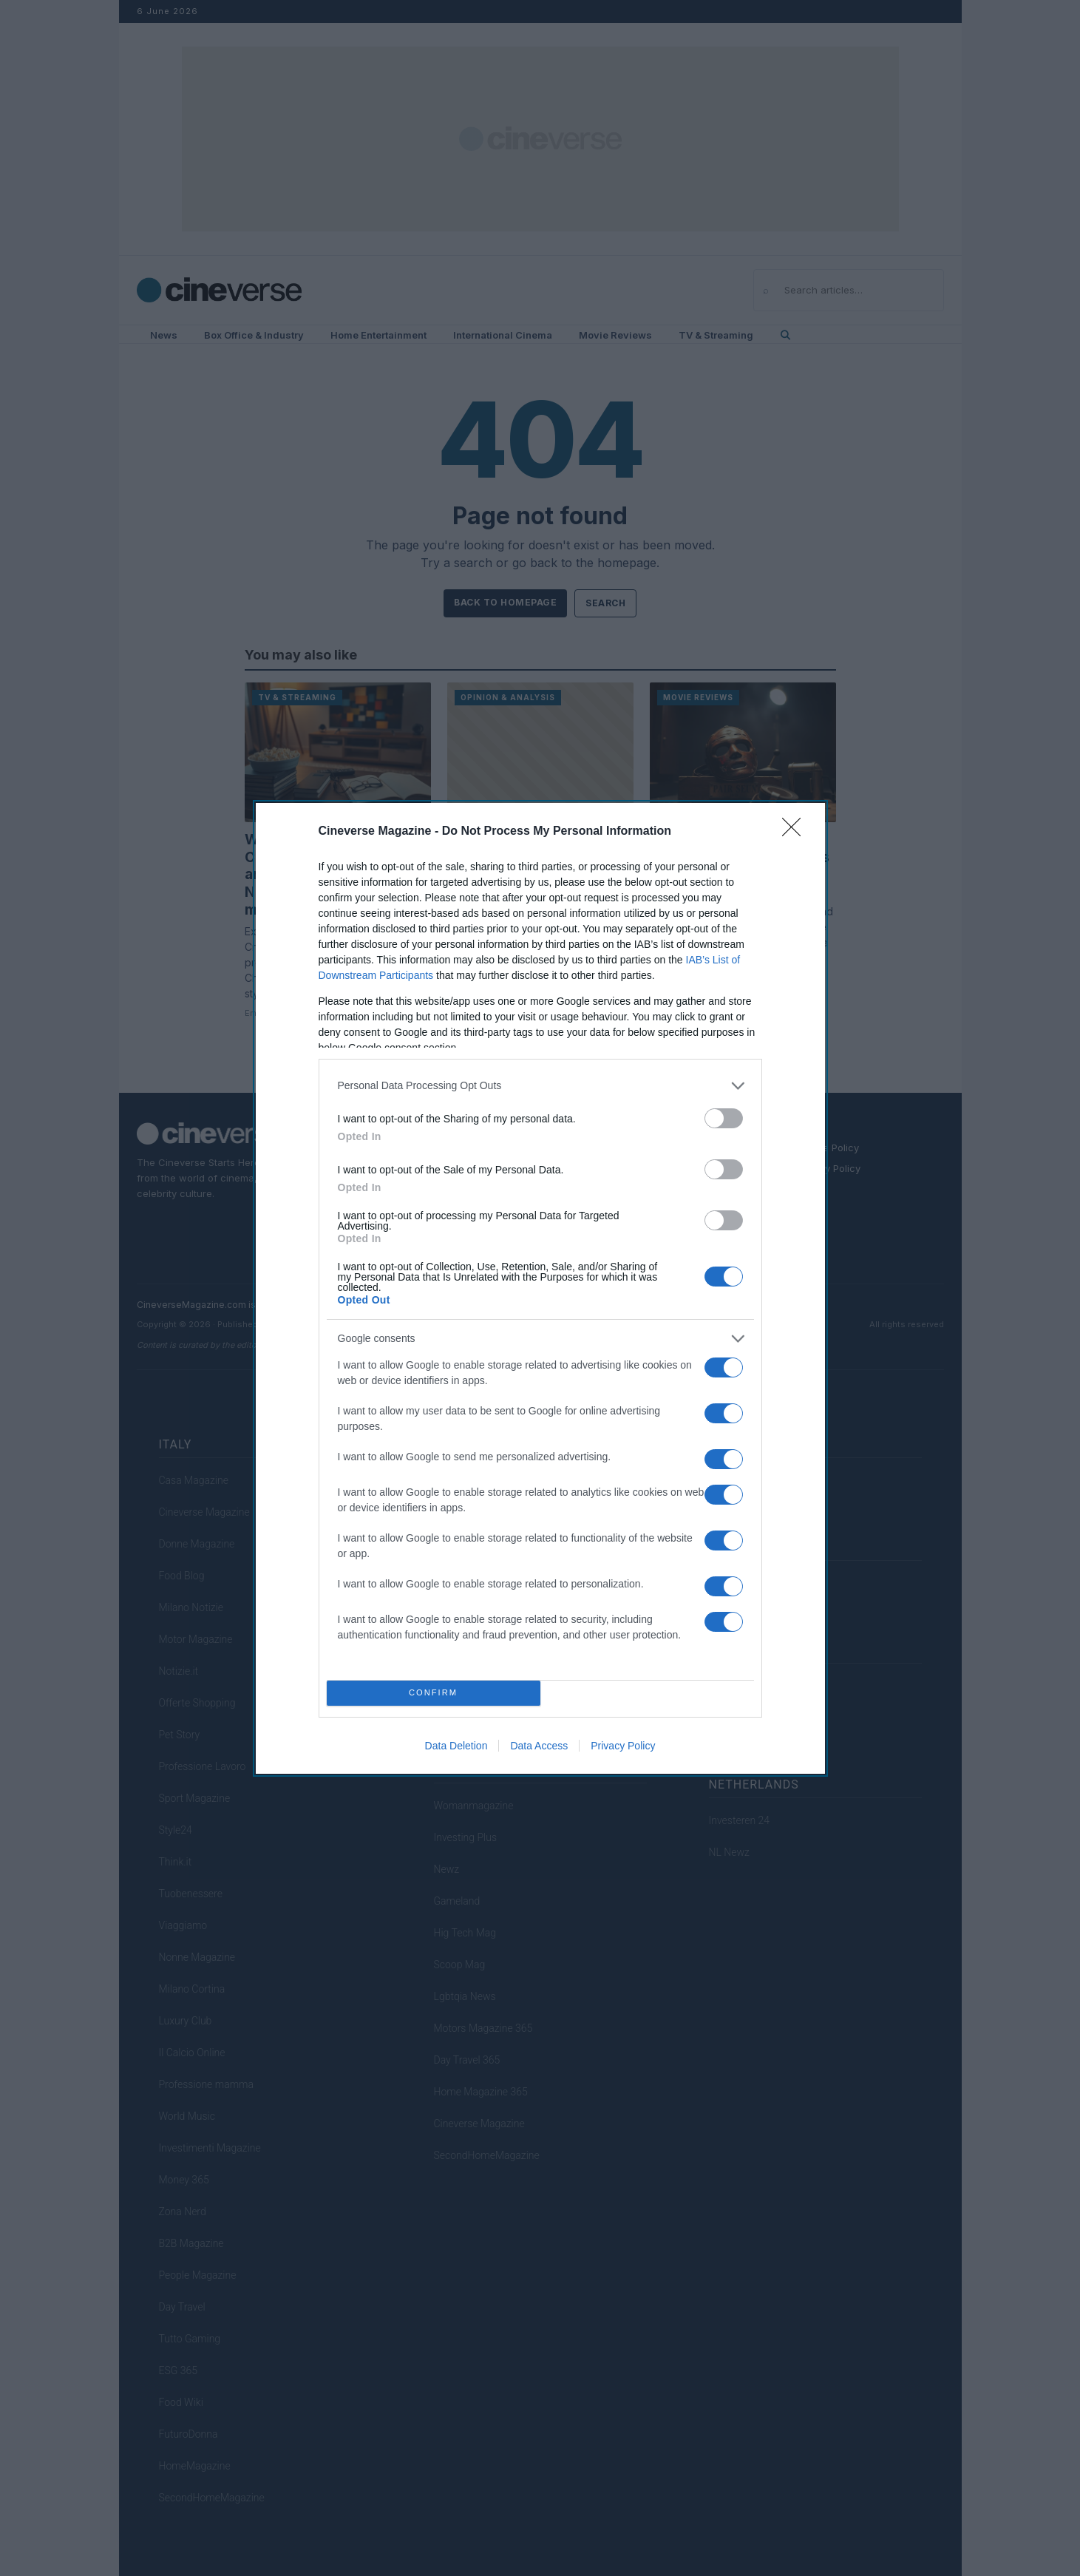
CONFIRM (433, 1692)
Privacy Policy (623, 1746)
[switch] (723, 1118)
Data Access (539, 1746)
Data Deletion (456, 1746)
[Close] (796, 832)
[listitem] (540, 1086)
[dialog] (540, 1288)
